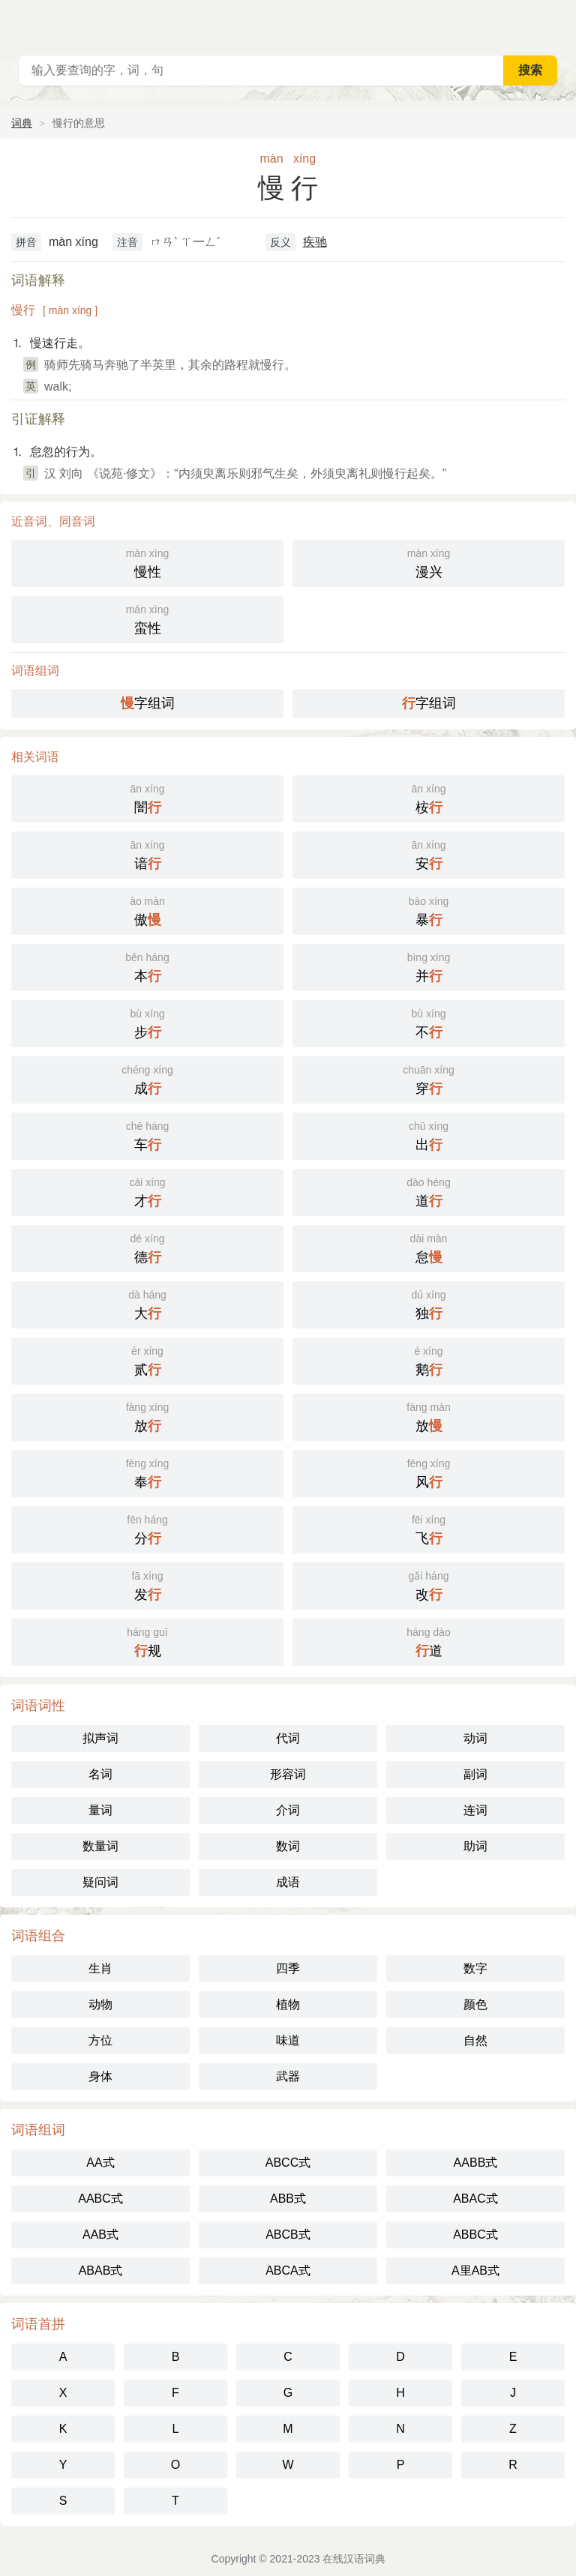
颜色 (476, 2004)
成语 (288, 1882)
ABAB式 (101, 2270)
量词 (100, 1810)
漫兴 (429, 562)
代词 (288, 1738)
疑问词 (100, 1882)
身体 (100, 2076)
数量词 (100, 1846)
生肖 (100, 1968)
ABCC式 (288, 2162)
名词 (100, 1774)
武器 (288, 2076)
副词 (476, 1774)
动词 (476, 1738)
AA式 (100, 2162)
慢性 (147, 562)
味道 (288, 2040)
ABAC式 (475, 2198)
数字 (476, 1968)
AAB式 (100, 2234)
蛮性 (147, 618)
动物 (100, 2004)
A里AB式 (476, 2270)
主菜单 (555, 22)
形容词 (288, 1774)
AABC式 (100, 2198)
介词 (288, 1810)
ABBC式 (475, 2234)
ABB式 (288, 2198)
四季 (288, 1968)
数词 (288, 1846)
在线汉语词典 (354, 2559)
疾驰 (315, 241)
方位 (100, 2040)
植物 (288, 2004)
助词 (476, 1846)
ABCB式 (288, 2234)
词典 (21, 123)
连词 (476, 1810)
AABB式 (476, 2162)
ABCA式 (288, 2270)
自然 (476, 2040)
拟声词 (100, 1738)
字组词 (148, 703)
